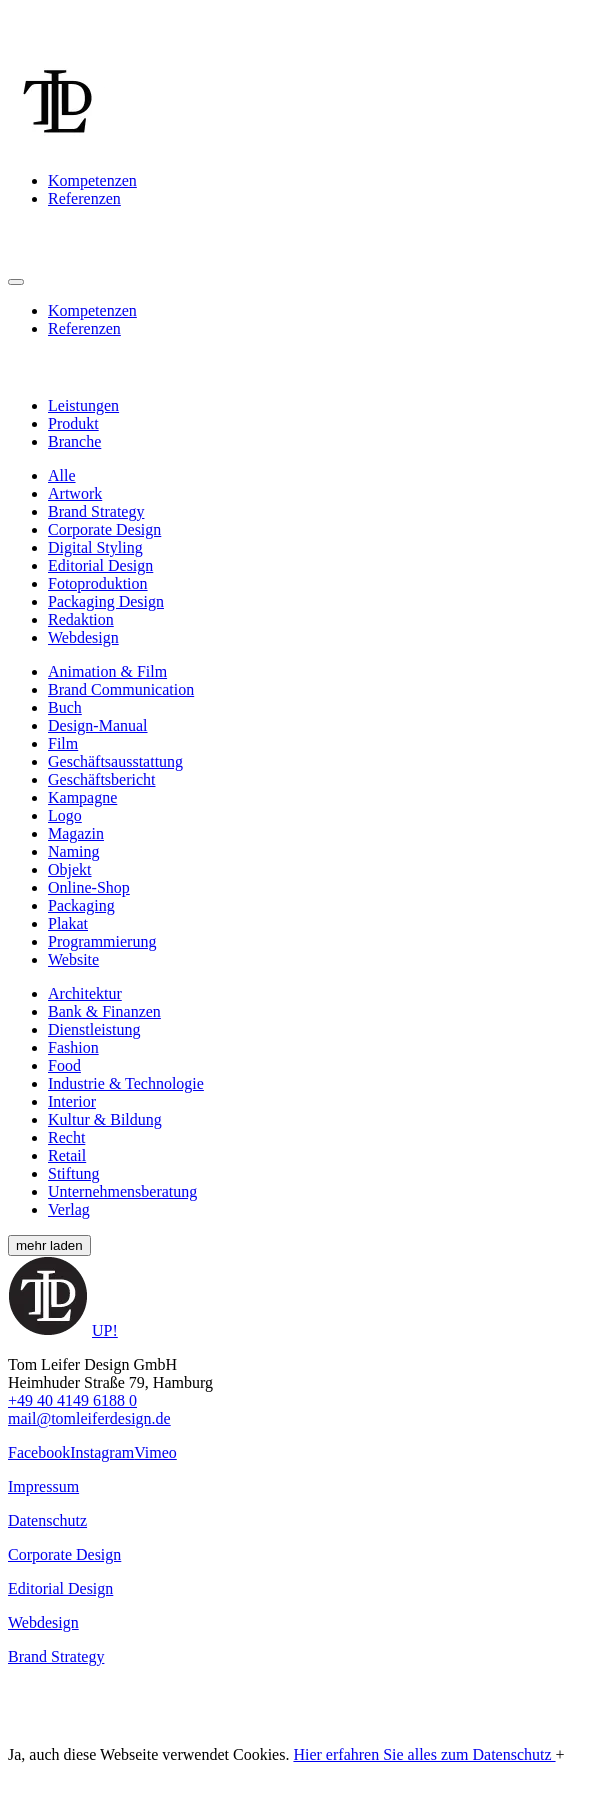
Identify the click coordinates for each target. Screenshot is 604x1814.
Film (63, 743)
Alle (62, 475)
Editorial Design (100, 565)
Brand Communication (121, 689)
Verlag (69, 1209)
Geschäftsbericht (102, 779)
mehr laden (49, 1245)
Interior (72, 1101)
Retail (67, 1155)
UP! (105, 1330)
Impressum (43, 1486)
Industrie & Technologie (126, 1083)
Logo (65, 815)
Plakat (68, 923)
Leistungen (83, 405)
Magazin (76, 833)
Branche (74, 441)
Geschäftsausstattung (115, 761)
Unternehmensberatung (122, 1191)
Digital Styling (95, 547)
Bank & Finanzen (104, 1011)
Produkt (73, 423)
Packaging (81, 905)
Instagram (102, 1452)
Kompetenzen (92, 180)
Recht (66, 1137)
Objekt (70, 869)
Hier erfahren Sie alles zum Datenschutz (424, 1754)
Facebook (39, 1452)
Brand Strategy (96, 511)
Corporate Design (104, 529)
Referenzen (84, 198)
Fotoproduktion (98, 583)
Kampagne (82, 797)
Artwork (75, 493)
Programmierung (102, 941)
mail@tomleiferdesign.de (89, 1418)
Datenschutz (47, 1520)
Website (73, 959)
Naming (74, 851)
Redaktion (81, 619)
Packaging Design (106, 601)
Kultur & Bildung (105, 1119)
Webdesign (83, 637)
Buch (65, 707)
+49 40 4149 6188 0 (72, 1400)
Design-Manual (98, 725)
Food (64, 1065)
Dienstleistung (94, 1029)
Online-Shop (89, 887)
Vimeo (155, 1452)
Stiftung (74, 1173)
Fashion (73, 1047)
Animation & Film (107, 671)
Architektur (85, 993)
